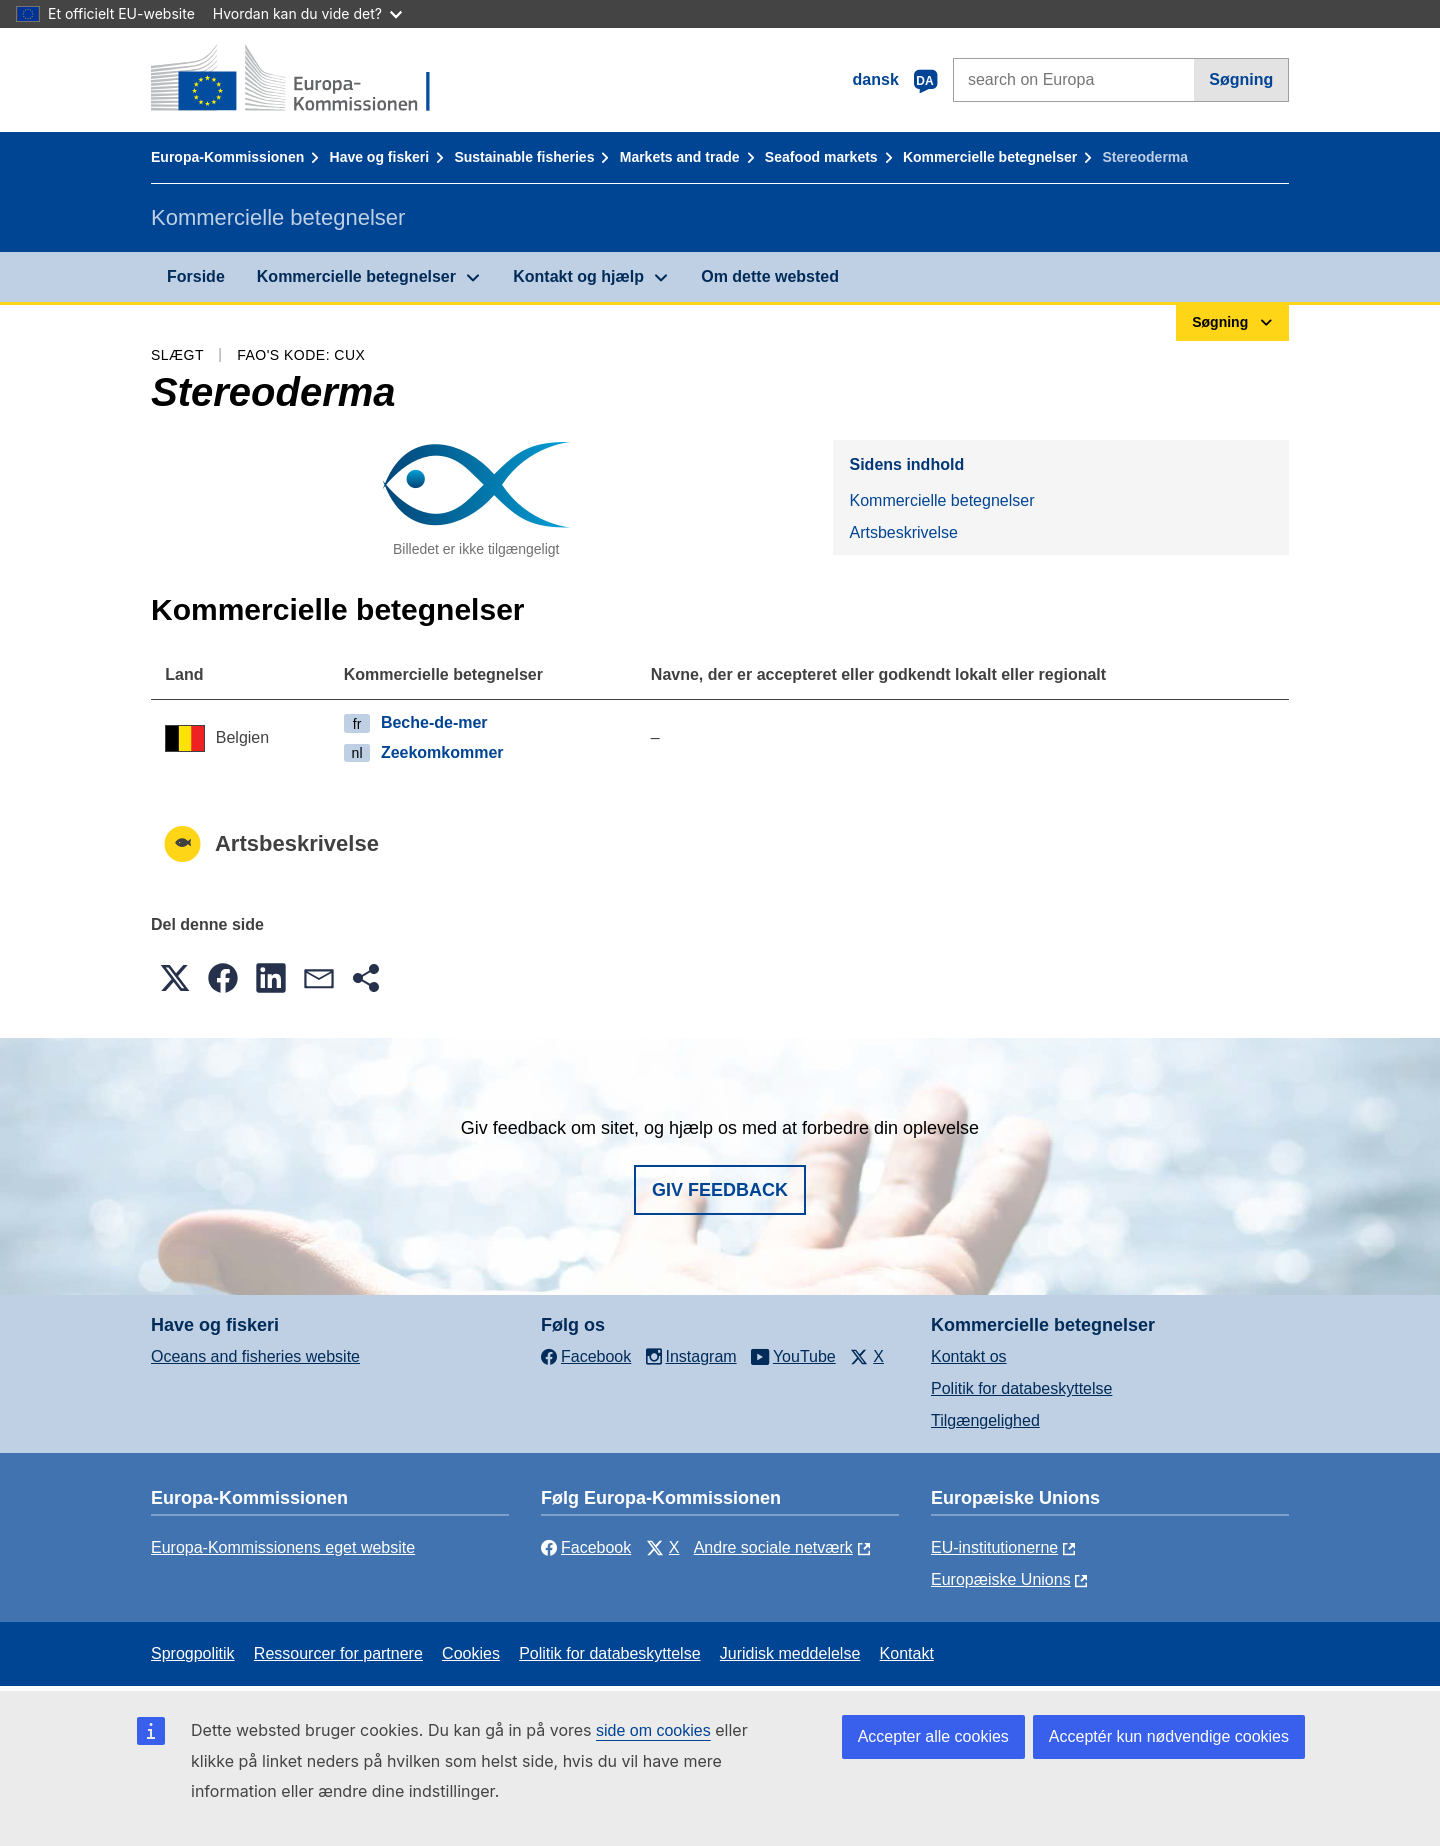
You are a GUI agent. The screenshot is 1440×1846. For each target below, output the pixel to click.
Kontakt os (969, 1356)
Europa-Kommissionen (227, 157)
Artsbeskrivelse (903, 532)
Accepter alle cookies (933, 1736)
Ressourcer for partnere (338, 1653)
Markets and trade (680, 157)
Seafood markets (821, 157)
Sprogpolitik (193, 1653)
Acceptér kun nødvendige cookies (1169, 1736)
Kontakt (907, 1653)
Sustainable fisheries (524, 157)
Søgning (1241, 79)
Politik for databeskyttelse (1021, 1388)
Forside (196, 276)
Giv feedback (720, 1190)
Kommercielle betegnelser (990, 157)
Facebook (586, 1547)
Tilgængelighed (985, 1420)
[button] (175, 978)
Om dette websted (770, 276)
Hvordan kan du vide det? (307, 13)
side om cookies (653, 1730)
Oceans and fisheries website (255, 1356)
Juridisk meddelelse (790, 1653)
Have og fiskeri (380, 157)
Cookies (471, 1653)
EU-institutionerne (994, 1547)
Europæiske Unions (1001, 1579)
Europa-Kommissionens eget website (283, 1547)
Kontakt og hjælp (578, 276)
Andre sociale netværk (773, 1547)
